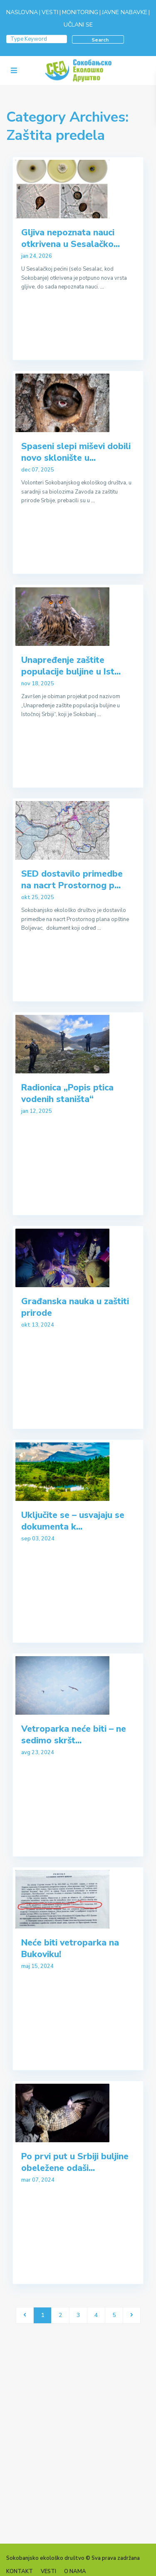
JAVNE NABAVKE (124, 12)
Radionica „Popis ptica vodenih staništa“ (67, 1093)
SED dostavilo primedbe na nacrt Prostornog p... (72, 879)
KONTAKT (19, 2571)
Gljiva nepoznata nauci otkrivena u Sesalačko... (70, 238)
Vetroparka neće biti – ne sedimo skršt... (73, 1734)
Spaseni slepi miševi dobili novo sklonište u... (76, 451)
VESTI (50, 12)
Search (100, 40)
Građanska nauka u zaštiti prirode (75, 1306)
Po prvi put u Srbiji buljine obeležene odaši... (75, 2162)
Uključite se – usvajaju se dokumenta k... (72, 1520)
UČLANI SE (78, 25)
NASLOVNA (22, 12)
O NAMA (75, 2571)
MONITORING (80, 12)
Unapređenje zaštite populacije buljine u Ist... (71, 665)
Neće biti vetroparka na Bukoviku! (70, 1948)
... (102, 287)
